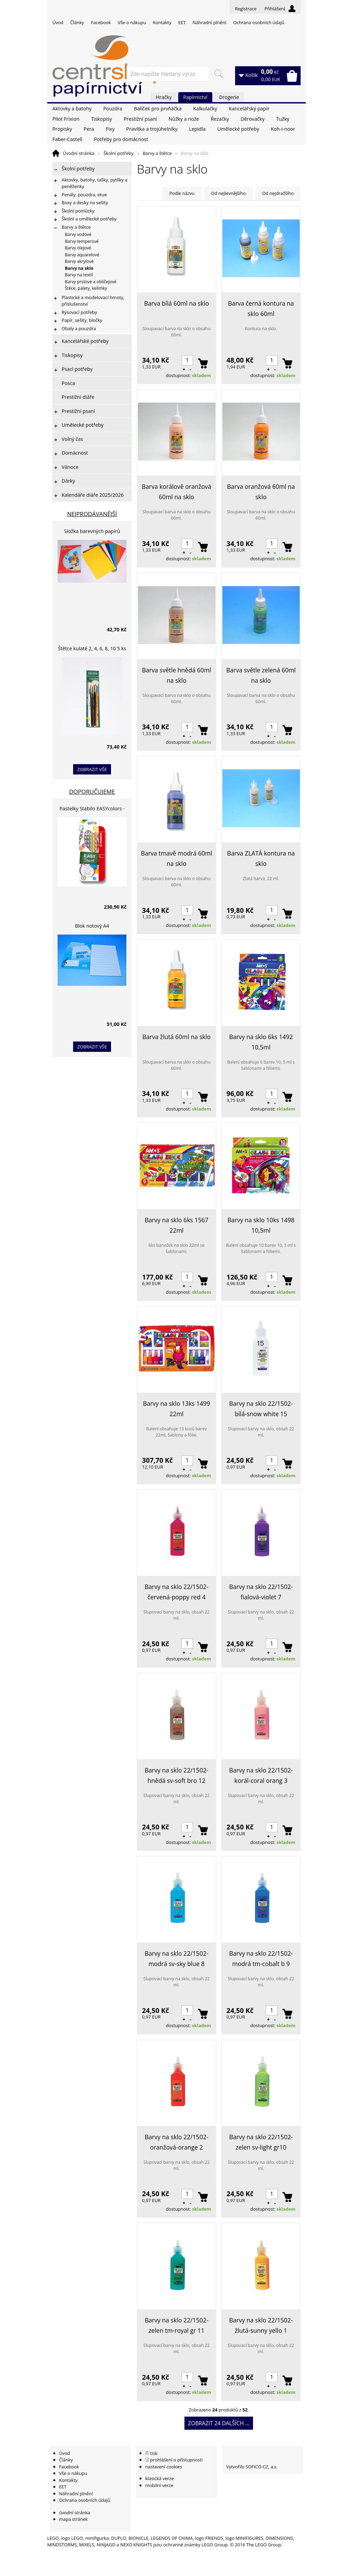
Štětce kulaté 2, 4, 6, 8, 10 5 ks (92, 648)
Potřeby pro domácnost (121, 139)
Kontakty (162, 22)
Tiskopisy (101, 119)
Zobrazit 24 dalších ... (218, 2423)
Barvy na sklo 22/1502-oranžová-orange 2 (177, 2142)
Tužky (282, 119)
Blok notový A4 (92, 925)
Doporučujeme (92, 792)
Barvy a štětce (157, 153)
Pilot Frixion (66, 119)
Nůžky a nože (184, 119)
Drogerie (229, 97)
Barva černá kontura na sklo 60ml (261, 308)
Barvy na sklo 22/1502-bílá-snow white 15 (261, 1408)
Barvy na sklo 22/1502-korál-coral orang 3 (261, 1775)
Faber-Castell (67, 139)
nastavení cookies (163, 2467)
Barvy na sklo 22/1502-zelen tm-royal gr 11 (177, 2325)
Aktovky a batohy (72, 108)
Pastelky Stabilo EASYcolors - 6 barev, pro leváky (91, 809)
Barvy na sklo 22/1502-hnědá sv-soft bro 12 (177, 1775)
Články (77, 22)
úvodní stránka (74, 2512)
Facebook (101, 22)
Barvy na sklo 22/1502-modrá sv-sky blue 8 (177, 1958)
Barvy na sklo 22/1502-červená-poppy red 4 (177, 1591)
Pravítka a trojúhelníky (151, 129)
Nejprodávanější (92, 514)
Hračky (164, 97)
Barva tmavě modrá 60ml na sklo (176, 858)
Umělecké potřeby (238, 129)
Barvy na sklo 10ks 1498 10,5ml (261, 1225)
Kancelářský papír (249, 108)
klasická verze (159, 2478)
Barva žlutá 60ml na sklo (176, 1037)
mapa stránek (73, 2519)
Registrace (245, 9)
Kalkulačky (205, 108)
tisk (154, 2453)
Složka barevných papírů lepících (92, 532)
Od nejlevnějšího (228, 193)
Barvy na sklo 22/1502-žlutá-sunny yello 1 (261, 2325)
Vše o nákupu (132, 22)
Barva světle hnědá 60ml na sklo (176, 675)
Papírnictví (195, 97)
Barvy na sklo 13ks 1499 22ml (176, 1408)
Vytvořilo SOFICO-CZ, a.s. (252, 2467)
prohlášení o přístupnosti (176, 2460)
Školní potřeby (118, 153)
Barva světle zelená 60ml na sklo (260, 675)
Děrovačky (252, 119)
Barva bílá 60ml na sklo (176, 303)
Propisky (62, 129)
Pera (89, 129)
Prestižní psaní (140, 119)
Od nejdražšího (278, 193)
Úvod (57, 22)
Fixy (110, 129)
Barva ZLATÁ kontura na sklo (261, 858)
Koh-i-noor (283, 129)
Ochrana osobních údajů (258, 22)
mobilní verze (159, 2485)
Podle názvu (181, 193)
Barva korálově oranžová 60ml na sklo (176, 491)
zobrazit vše (92, 769)
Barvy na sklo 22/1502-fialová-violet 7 (261, 1591)
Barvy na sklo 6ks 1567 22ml (177, 1225)
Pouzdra (112, 108)
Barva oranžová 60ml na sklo (261, 491)
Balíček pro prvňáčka (157, 108)
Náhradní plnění (209, 22)
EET (182, 22)
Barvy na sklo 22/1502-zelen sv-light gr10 (261, 2142)
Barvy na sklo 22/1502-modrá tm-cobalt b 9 (261, 1958)
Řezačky (220, 119)
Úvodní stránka (78, 153)
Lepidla (197, 129)
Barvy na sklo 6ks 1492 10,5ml (261, 1042)
